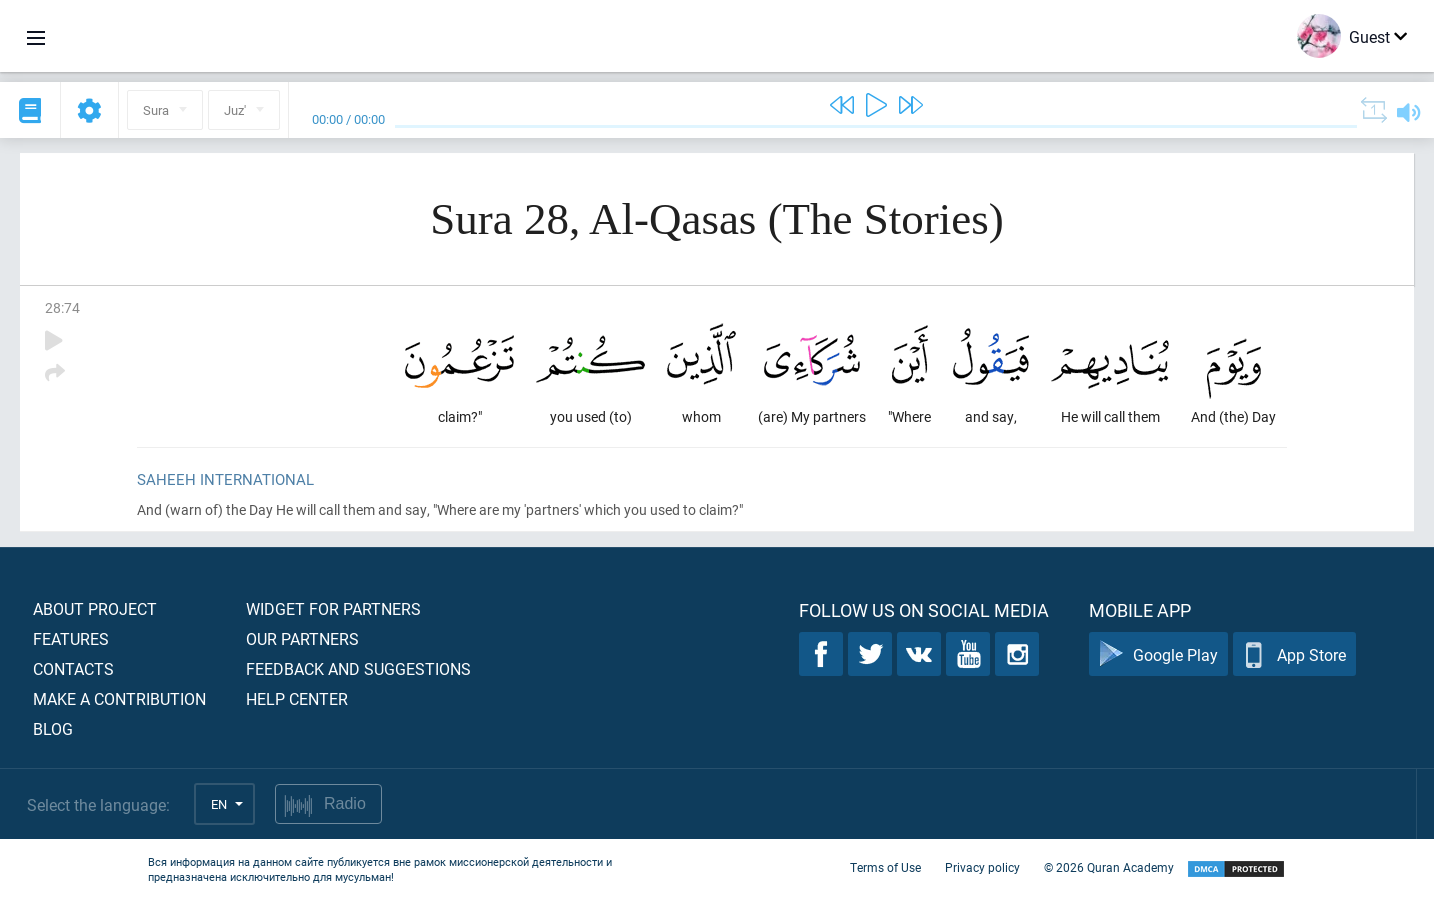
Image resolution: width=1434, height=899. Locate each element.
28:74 (62, 307)
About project (95, 608)
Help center (297, 698)
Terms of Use (885, 867)
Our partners (302, 638)
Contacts (73, 668)
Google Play (1158, 654)
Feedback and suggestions (358, 668)
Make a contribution (119, 698)
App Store (1294, 654)
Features (71, 638)
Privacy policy (982, 867)
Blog (53, 728)
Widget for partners (333, 608)
